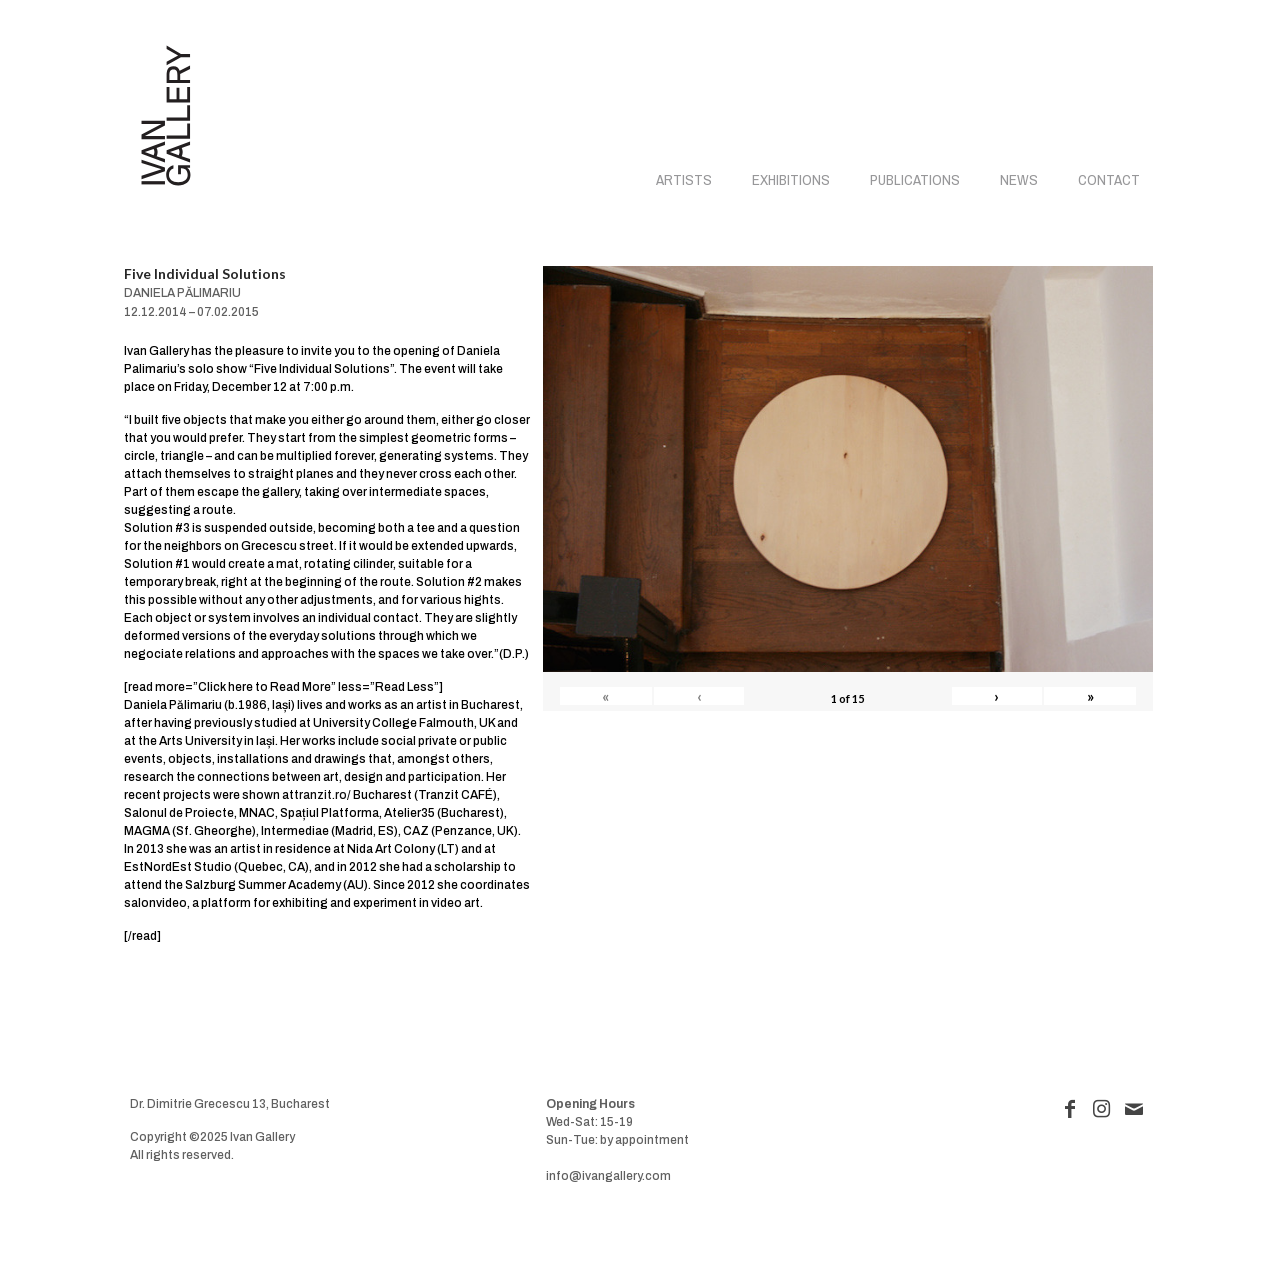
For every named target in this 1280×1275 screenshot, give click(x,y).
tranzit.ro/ (322, 795)
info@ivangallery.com (608, 1176)
